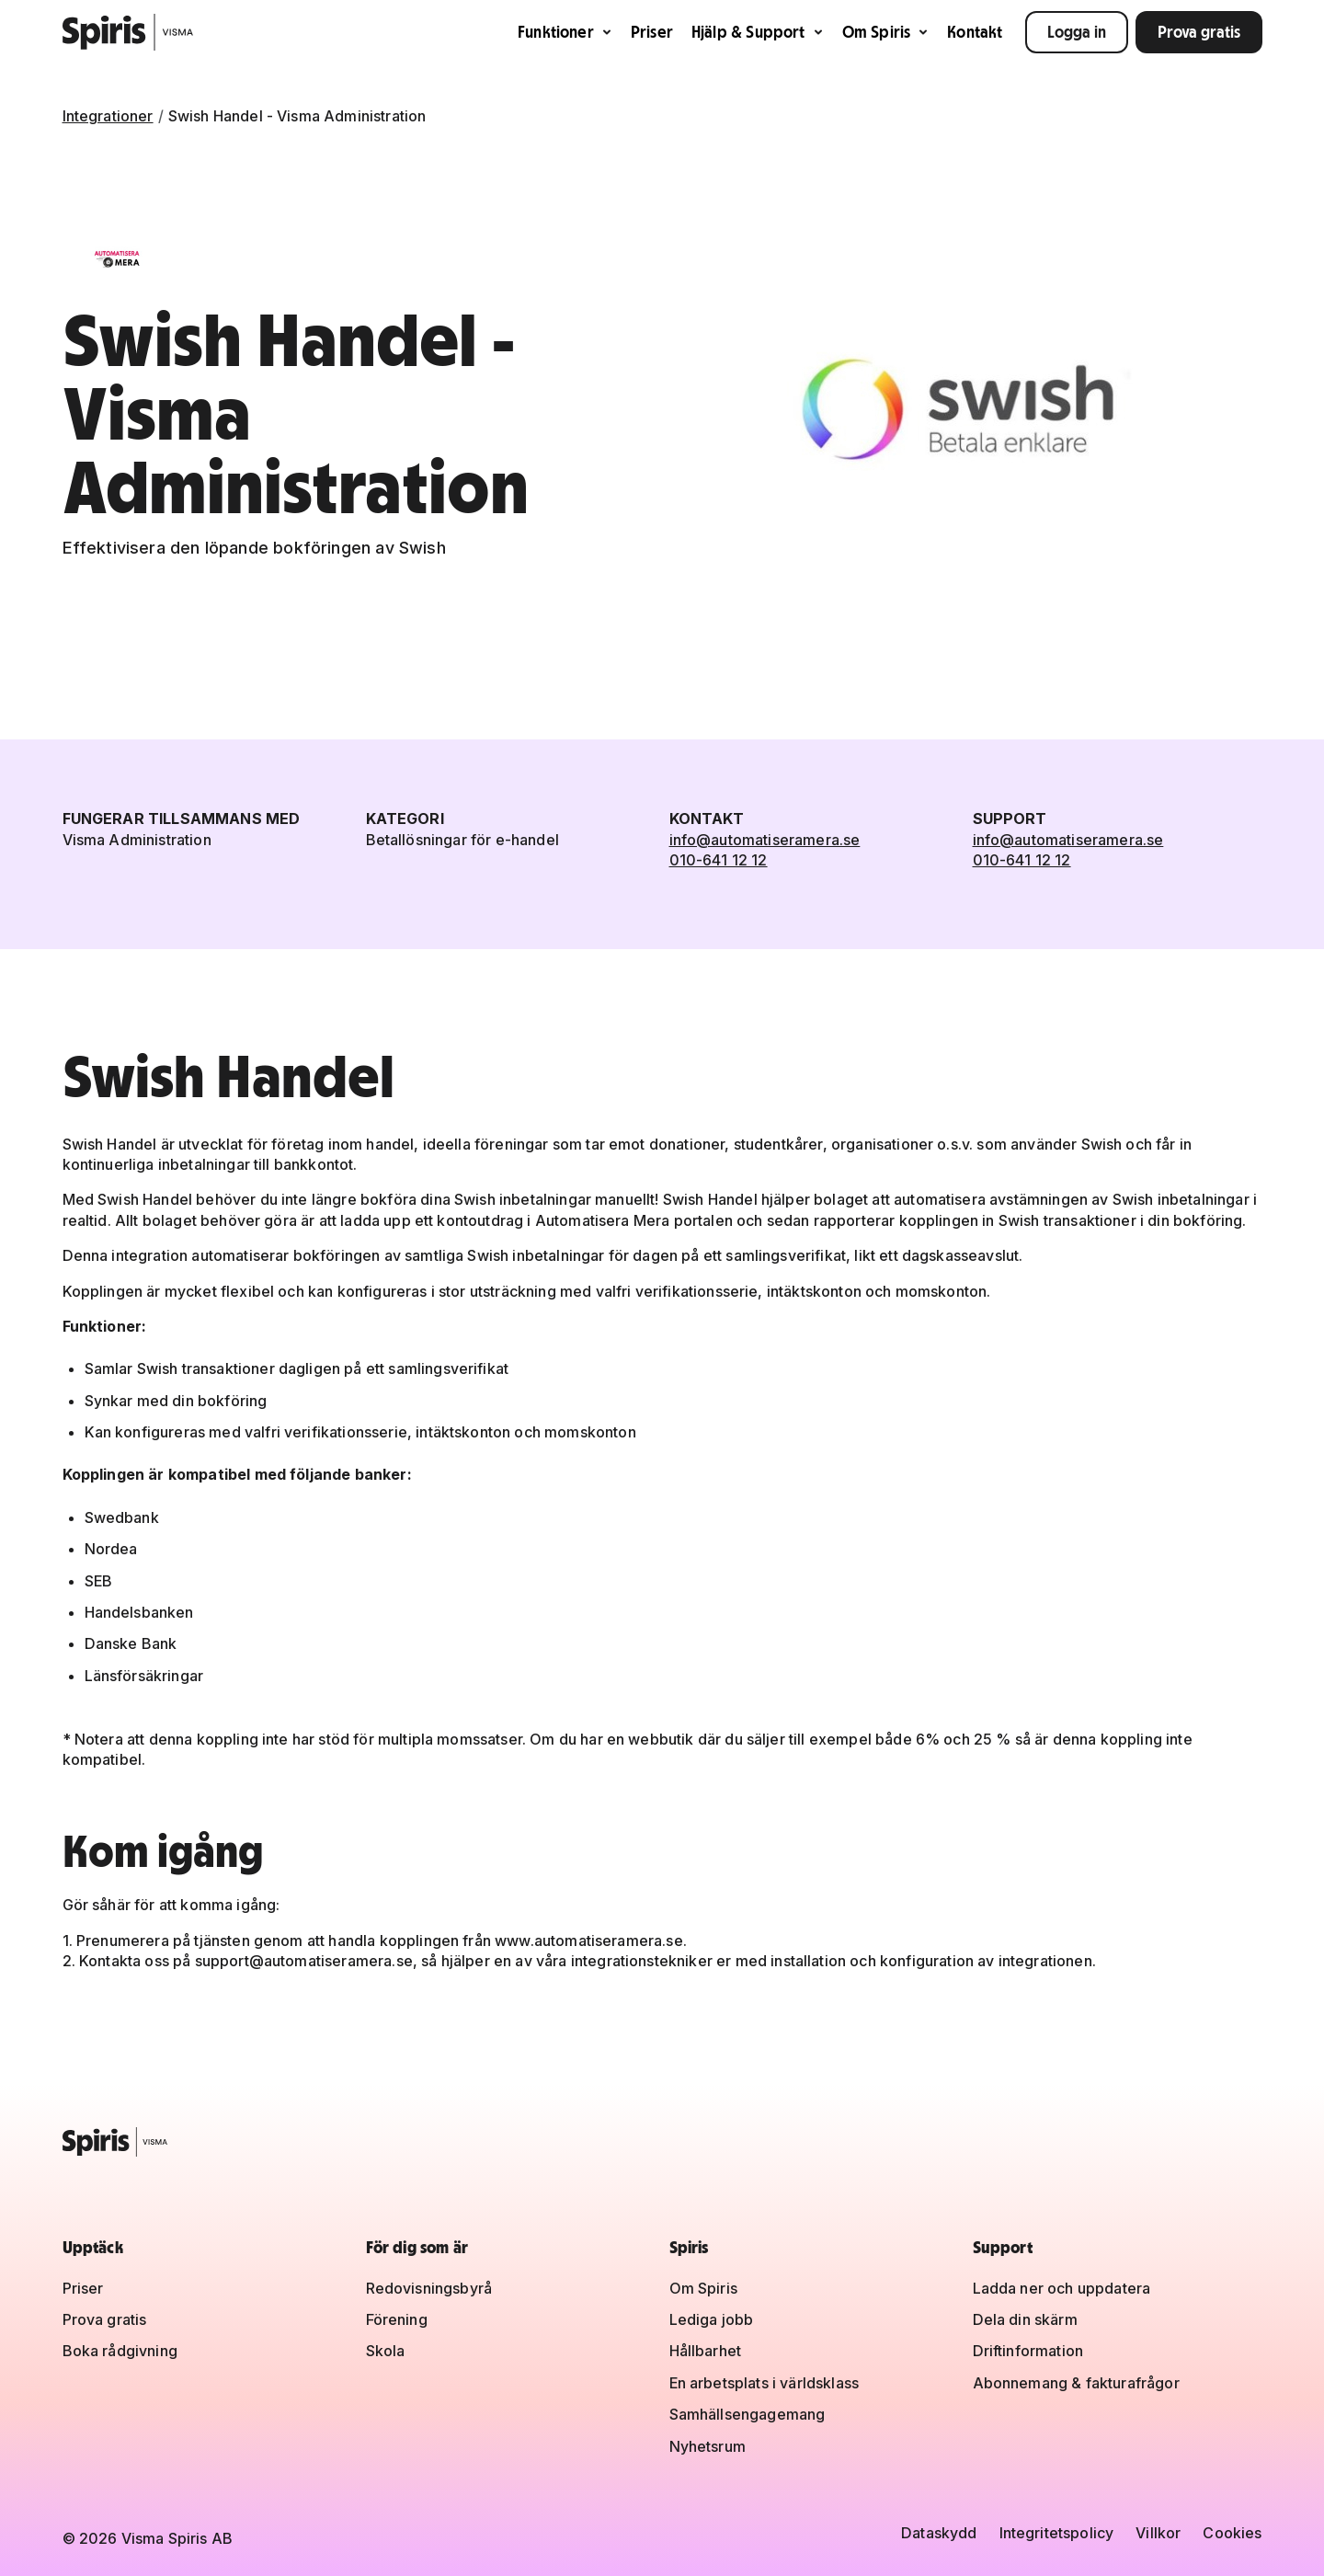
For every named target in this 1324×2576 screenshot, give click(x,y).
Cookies (1232, 2533)
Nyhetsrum (707, 2446)
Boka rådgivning (120, 2350)
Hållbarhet (705, 2350)
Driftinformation (1028, 2350)
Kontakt (974, 31)
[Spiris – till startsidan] (662, 2142)
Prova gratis (1199, 31)
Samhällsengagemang (747, 2414)
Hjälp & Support (757, 31)
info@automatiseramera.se (765, 839)
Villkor (1158, 2533)
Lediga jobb (711, 2319)
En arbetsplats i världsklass (764, 2383)
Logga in (1076, 31)
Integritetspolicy (1056, 2533)
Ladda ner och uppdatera (1062, 2288)
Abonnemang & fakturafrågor (1076, 2383)
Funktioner (565, 31)
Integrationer (108, 116)
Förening (397, 2319)
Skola (385, 2350)
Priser (652, 31)
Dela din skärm (1025, 2319)
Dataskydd (938, 2533)
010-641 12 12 (718, 860)
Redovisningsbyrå (429, 2288)
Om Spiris (886, 31)
